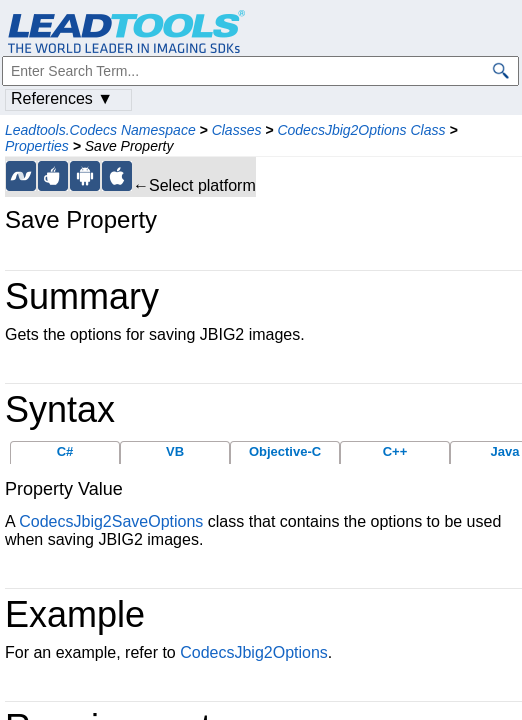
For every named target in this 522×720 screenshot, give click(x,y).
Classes (237, 130)
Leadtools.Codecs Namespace (100, 130)
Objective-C (285, 451)
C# (65, 451)
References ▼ (62, 98)
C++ (395, 451)
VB (175, 451)
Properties (37, 146)
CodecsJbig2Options (254, 652)
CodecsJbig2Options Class (361, 130)
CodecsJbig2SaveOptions (111, 521)
